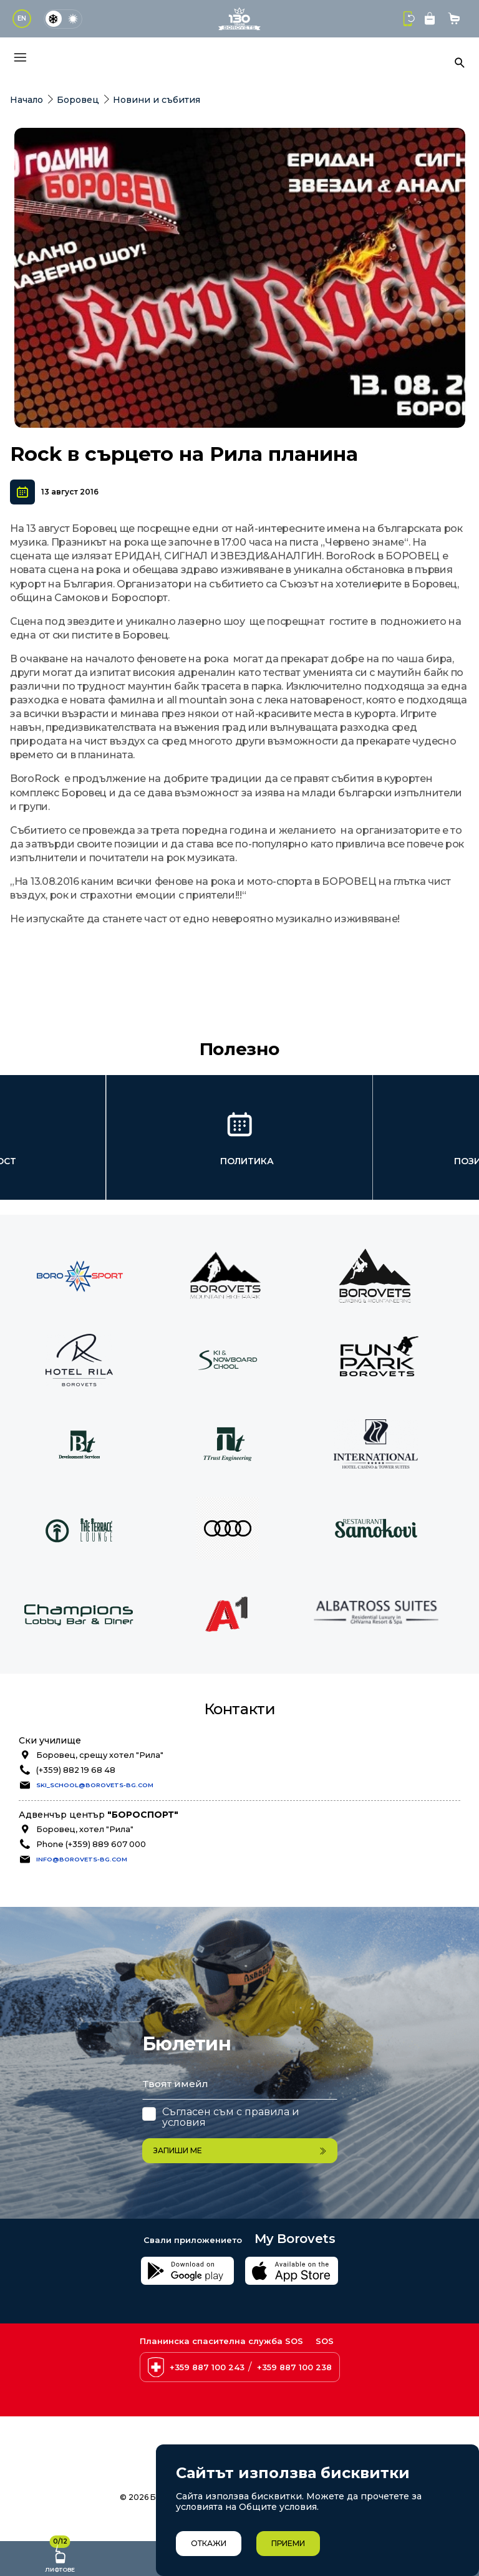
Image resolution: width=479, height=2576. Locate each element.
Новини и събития (156, 99)
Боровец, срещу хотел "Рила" (99, 1755)
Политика (247, 1161)
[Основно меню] (20, 57)
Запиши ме (239, 2150)
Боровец (78, 99)
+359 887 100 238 (294, 2367)
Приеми (288, 2543)
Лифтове (60, 2557)
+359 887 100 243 (207, 2367)
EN (21, 18)
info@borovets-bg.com (81, 1859)
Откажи (208, 2543)
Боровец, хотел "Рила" (84, 1829)
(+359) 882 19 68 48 (75, 1770)
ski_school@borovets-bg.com (94, 1785)
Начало (26, 99)
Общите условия (278, 2506)
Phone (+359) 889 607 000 (91, 1844)
